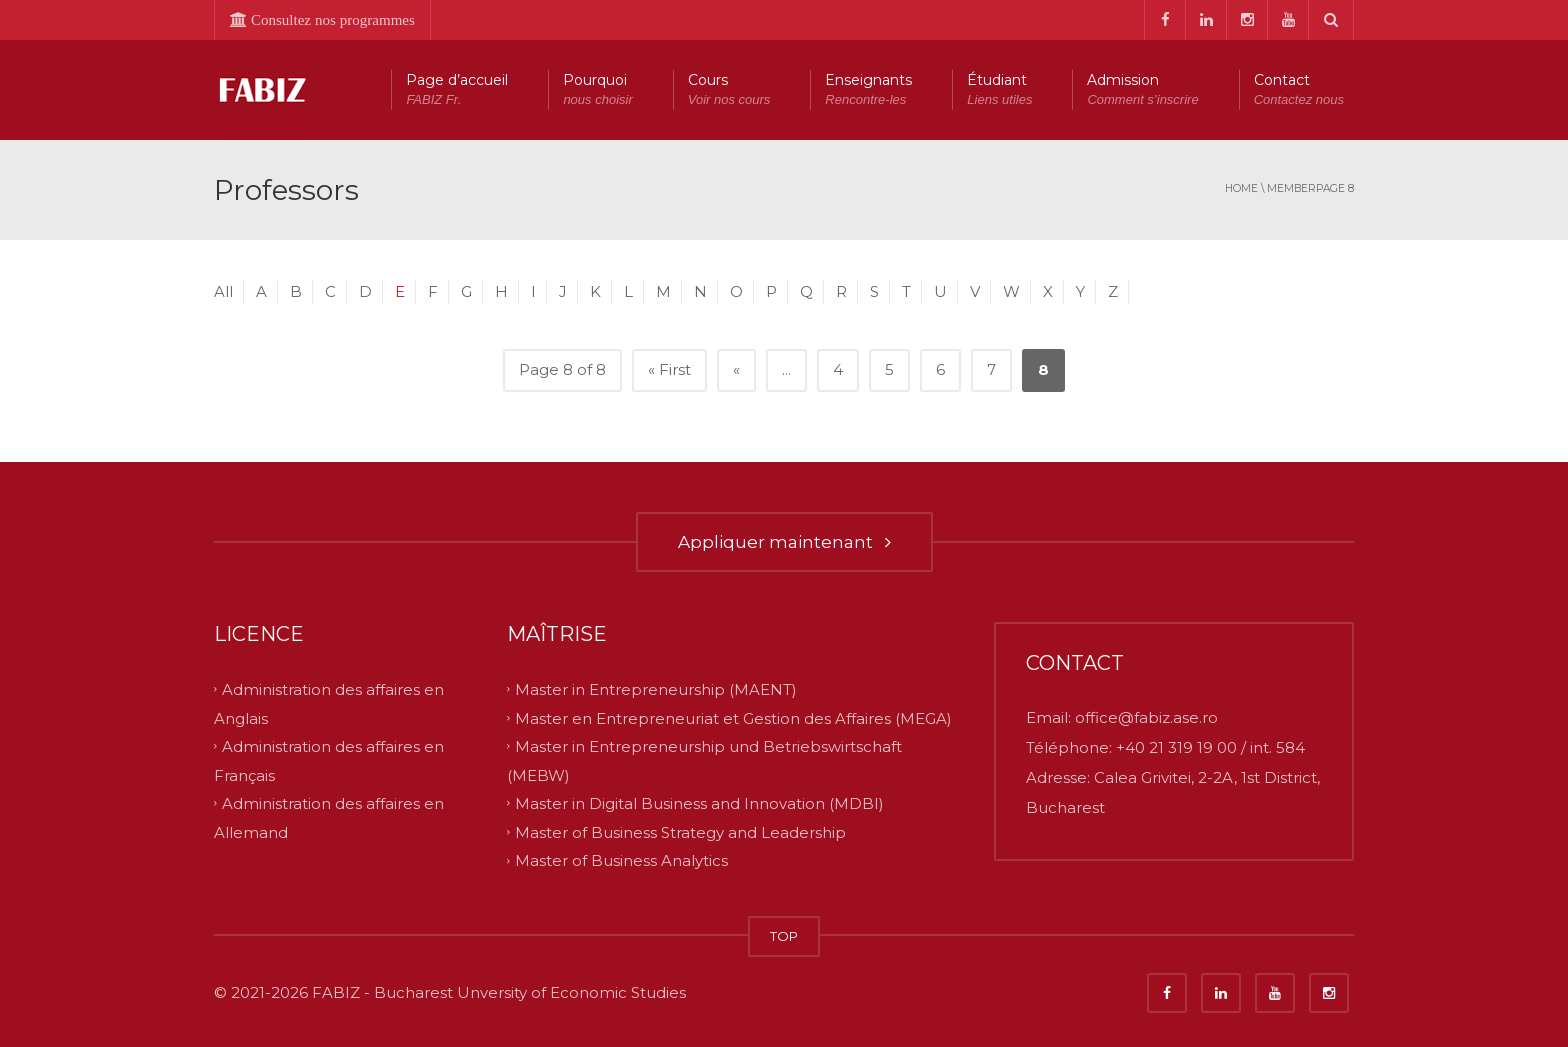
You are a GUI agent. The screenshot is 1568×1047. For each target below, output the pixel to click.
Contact (1299, 90)
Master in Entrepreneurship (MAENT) (656, 689)
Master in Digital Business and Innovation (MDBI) (699, 803)
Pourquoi (597, 90)
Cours (729, 90)
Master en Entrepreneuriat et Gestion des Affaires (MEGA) (733, 717)
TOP (784, 936)
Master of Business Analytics (621, 860)
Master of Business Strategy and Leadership (680, 831)
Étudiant (999, 90)
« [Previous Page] (736, 369)
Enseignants (868, 90)
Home (1241, 188)
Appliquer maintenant (784, 542)
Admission (1142, 90)
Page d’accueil (457, 90)
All (223, 291)
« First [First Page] (669, 369)
